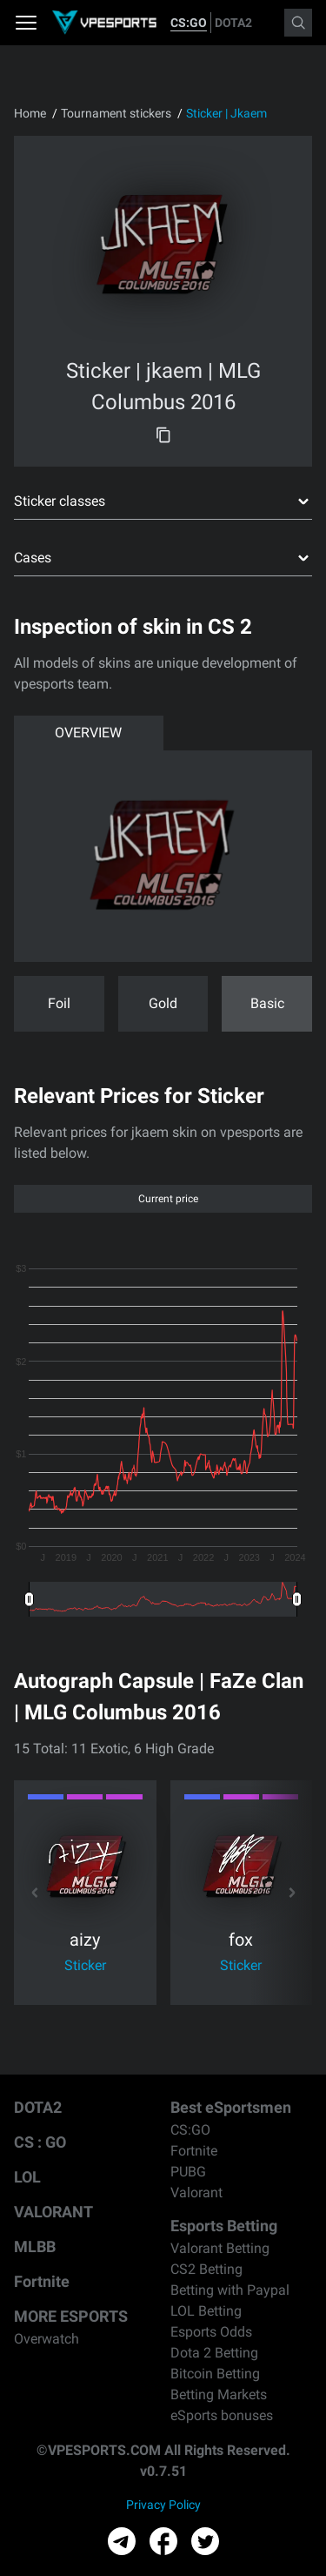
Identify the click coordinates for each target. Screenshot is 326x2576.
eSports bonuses (221, 2415)
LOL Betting (206, 2311)
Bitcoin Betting (215, 2373)
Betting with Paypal (229, 2290)
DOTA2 (233, 23)
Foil (59, 1003)
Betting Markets (218, 2394)
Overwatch (46, 2339)
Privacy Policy (163, 2505)
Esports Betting (223, 2225)
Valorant (196, 2192)
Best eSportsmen (230, 2107)
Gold (163, 1003)
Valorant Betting (219, 2248)
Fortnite (42, 2281)
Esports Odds (211, 2332)
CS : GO (40, 2142)
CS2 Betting (206, 2269)
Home (30, 113)
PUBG (188, 2171)
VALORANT (53, 2212)
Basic (267, 1003)
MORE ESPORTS (71, 2316)
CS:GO (188, 23)
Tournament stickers (116, 113)
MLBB (35, 2246)
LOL (27, 2177)
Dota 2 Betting (214, 2352)
